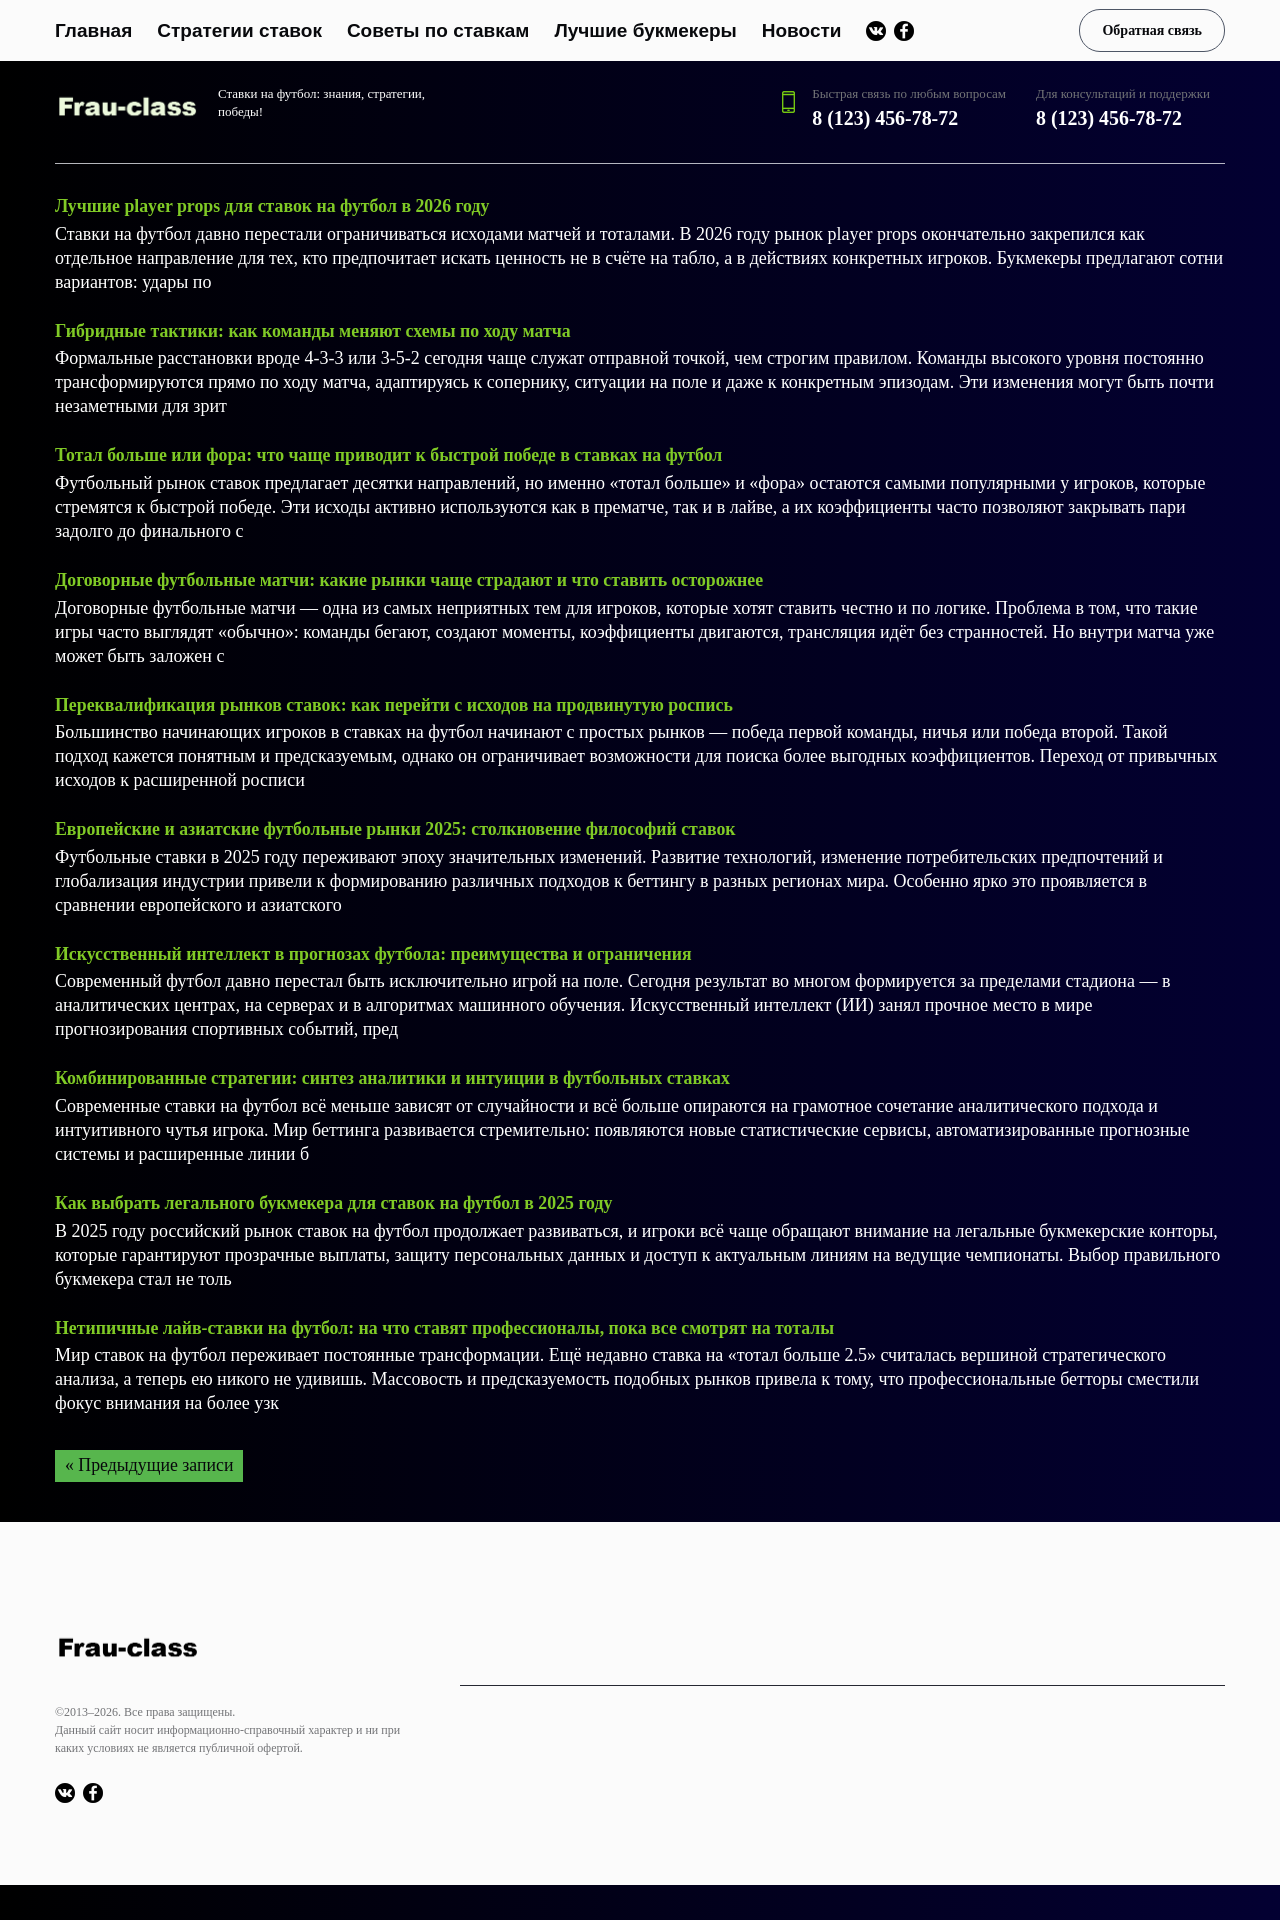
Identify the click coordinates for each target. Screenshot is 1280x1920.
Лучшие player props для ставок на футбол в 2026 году (274, 206)
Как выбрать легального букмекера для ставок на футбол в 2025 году (337, 1198)
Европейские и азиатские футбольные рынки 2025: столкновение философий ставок (399, 826)
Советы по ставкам (438, 30)
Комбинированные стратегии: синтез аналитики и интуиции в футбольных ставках (396, 1074)
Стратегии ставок (239, 30)
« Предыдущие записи (150, 1460)
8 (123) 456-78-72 (885, 118)
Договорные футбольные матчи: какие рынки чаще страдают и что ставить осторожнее (413, 578)
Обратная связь (1152, 30)
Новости (802, 30)
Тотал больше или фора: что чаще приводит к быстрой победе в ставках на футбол (392, 454)
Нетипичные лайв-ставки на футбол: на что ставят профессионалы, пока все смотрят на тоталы (449, 1322)
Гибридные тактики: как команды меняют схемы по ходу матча (316, 330)
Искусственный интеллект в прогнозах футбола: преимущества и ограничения (377, 950)
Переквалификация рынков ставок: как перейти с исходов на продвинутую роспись (398, 702)
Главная (93, 30)
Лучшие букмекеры (645, 30)
